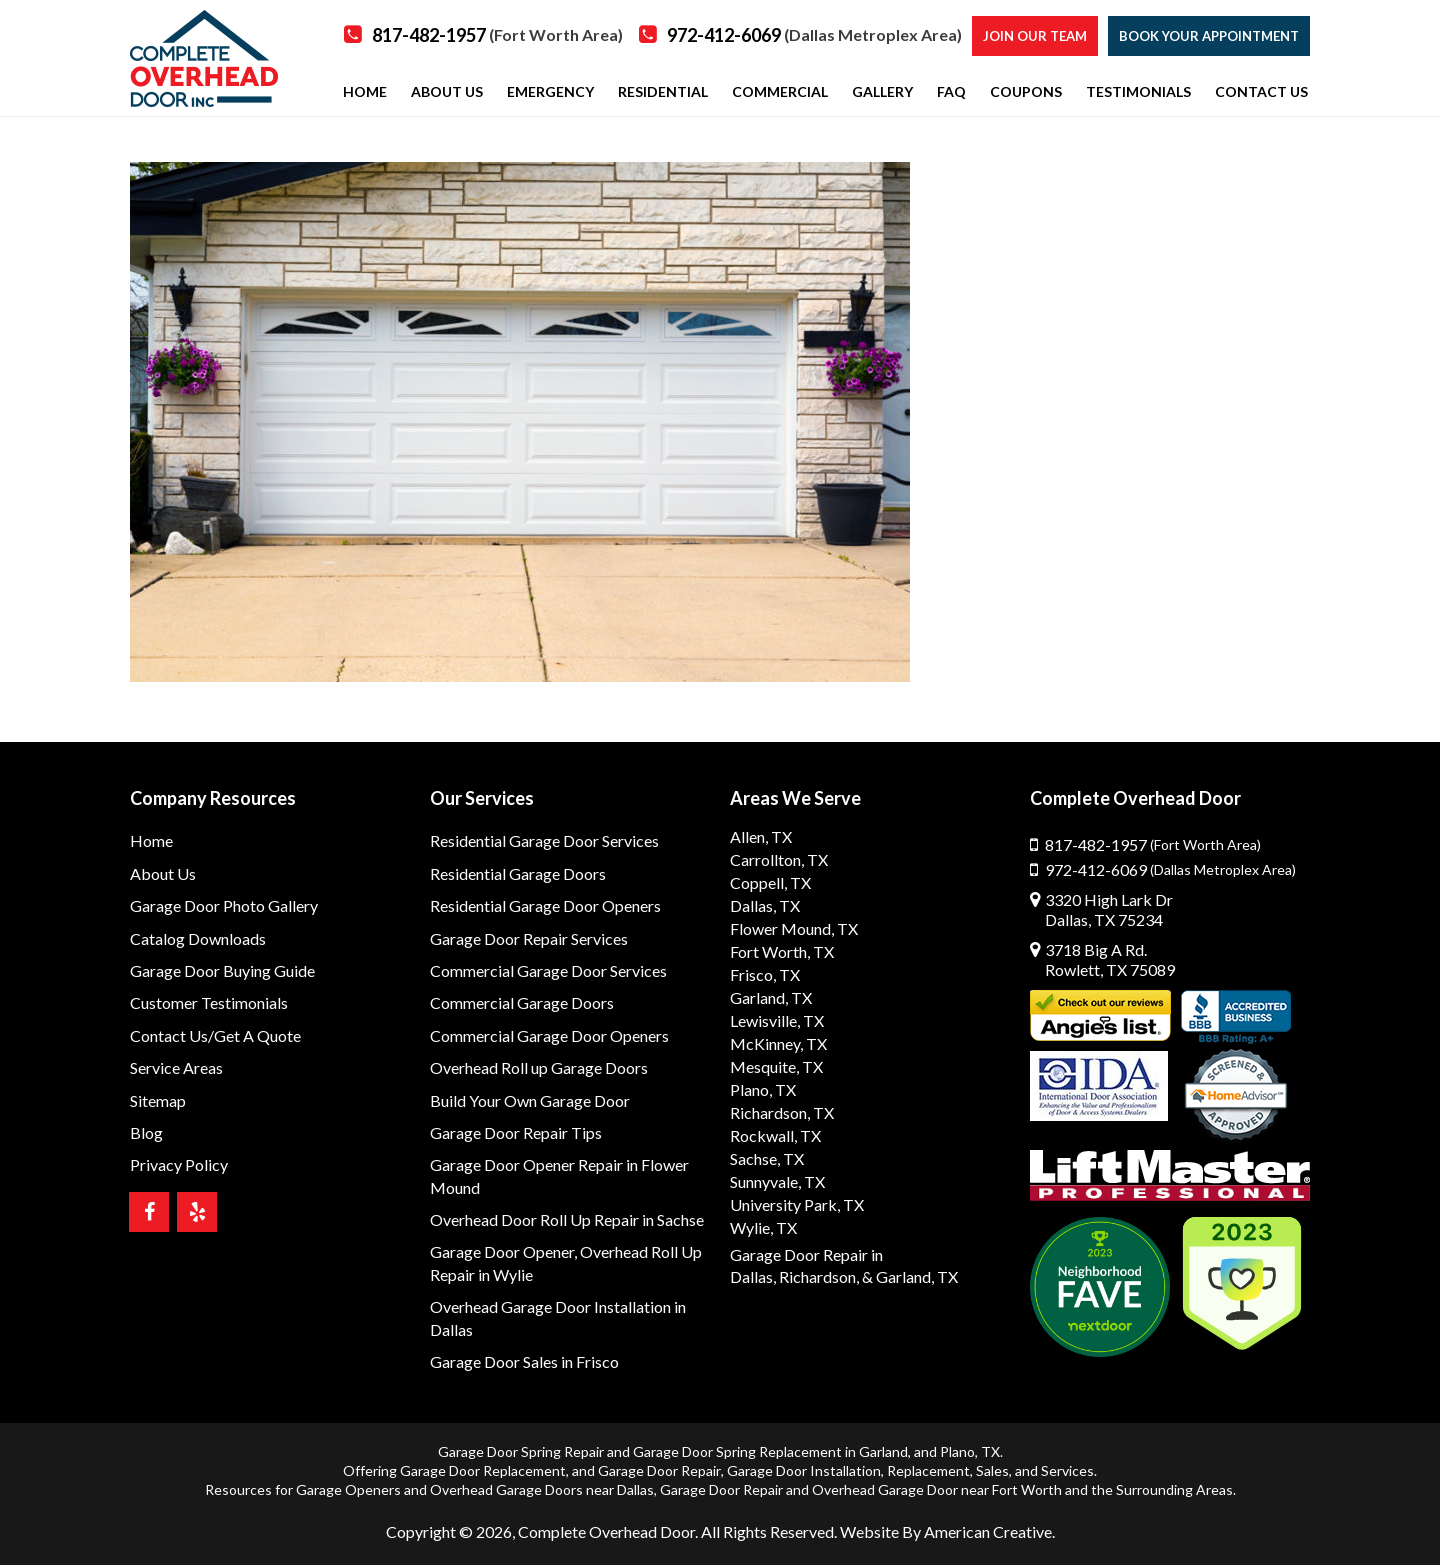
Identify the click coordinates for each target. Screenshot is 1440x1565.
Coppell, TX (770, 882)
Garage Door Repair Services (529, 938)
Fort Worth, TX (782, 951)
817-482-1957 (497, 35)
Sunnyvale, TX (777, 1181)
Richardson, (819, 1276)
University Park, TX (797, 1204)
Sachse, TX (767, 1158)
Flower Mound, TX (794, 928)
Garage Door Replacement (483, 1470)
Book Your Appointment (1209, 36)
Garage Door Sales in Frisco (524, 1361)
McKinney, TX (778, 1043)
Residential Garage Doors (518, 873)
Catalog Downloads (198, 938)
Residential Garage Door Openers (545, 905)
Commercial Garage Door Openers (549, 1035)
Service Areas (176, 1067)
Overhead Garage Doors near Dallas (542, 1489)
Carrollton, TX (779, 859)
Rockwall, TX (775, 1135)
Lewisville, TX (777, 1020)
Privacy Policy (179, 1164)
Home (151, 840)
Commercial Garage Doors (522, 1002)
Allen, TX (761, 836)
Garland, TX (771, 997)
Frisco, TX (765, 974)
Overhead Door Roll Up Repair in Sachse (567, 1219)
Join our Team (1035, 36)
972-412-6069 (814, 35)
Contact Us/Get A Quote (215, 1035)
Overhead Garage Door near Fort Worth (937, 1489)
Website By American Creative (946, 1531)
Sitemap (158, 1100)
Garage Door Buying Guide (222, 970)
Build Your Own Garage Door (530, 1100)
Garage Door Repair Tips (516, 1132)
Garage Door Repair (659, 1470)
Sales (992, 1470)
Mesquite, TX (776, 1066)
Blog (146, 1132)
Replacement (928, 1470)
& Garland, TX (910, 1276)
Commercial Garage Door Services (548, 970)
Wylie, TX (763, 1227)
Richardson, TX (782, 1112)
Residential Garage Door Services (544, 840)
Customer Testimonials (209, 1002)
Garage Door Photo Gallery (224, 905)
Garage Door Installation (804, 1470)
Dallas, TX (765, 905)
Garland (883, 1451)
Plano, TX (763, 1089)
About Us (163, 873)
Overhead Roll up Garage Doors (539, 1067)
